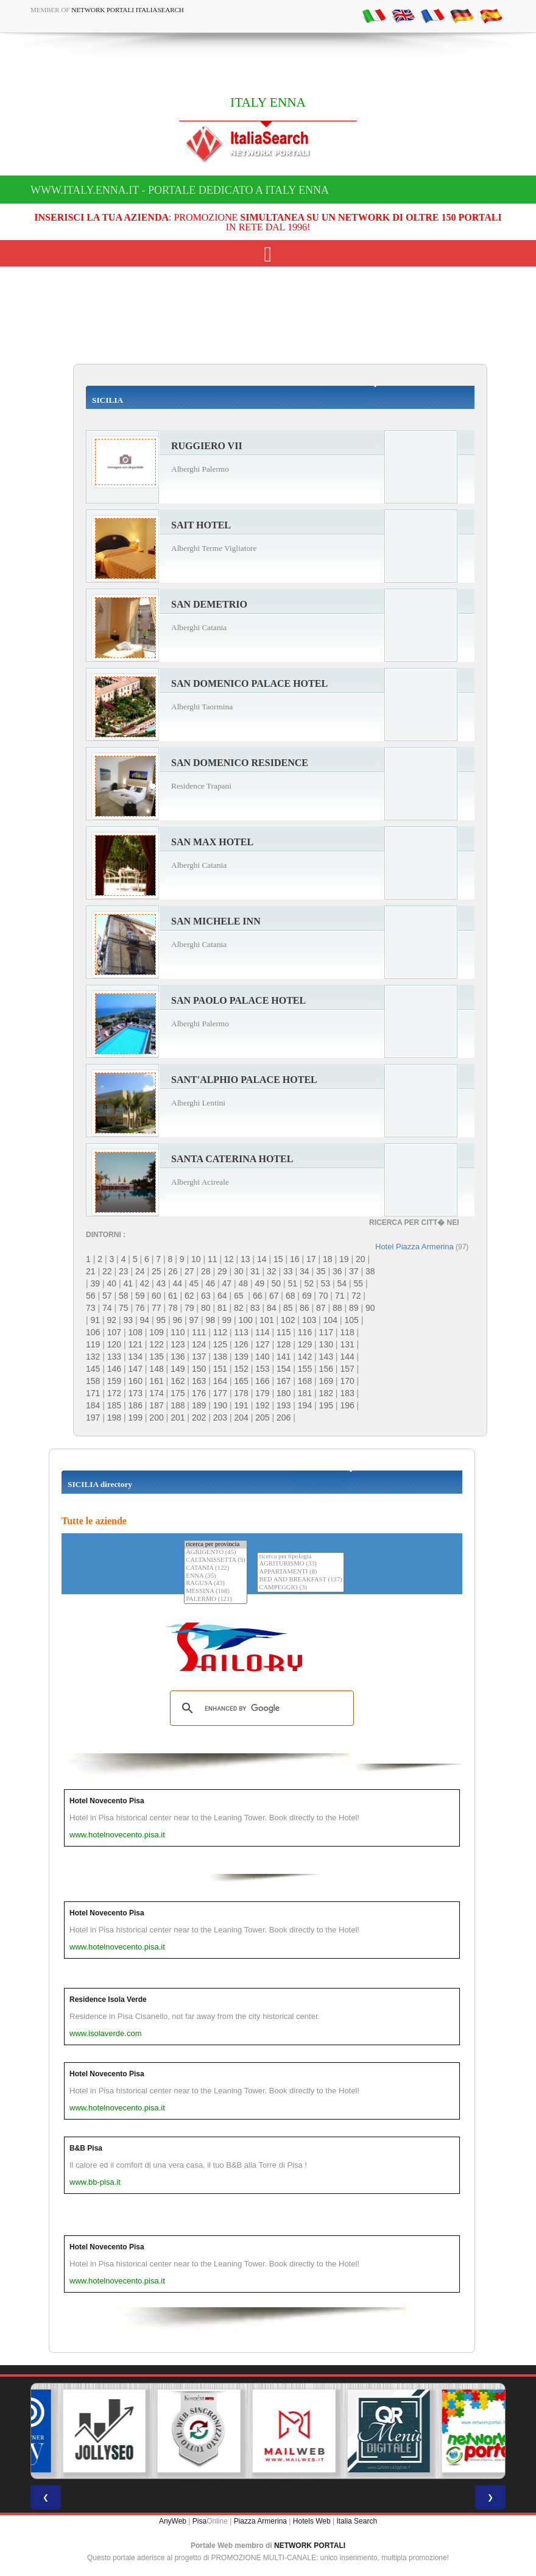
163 (199, 1381)
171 (93, 1393)
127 (262, 1344)
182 (326, 1393)
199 (136, 1417)
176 (199, 1393)
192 (262, 1405)
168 (305, 1381)
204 (241, 1417)
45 (194, 1283)
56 (91, 1295)
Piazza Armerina (260, 2521)
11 (212, 1259)
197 (93, 1417)
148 (156, 1369)
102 (288, 1320)
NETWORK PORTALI (309, 2545)
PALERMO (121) (216, 1599)
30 (239, 1271)
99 (227, 1320)
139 (241, 1356)
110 (178, 1332)
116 (305, 1332)
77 (156, 1308)
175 (178, 1393)
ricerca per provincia (216, 1545)
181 (305, 1393)
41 (128, 1283)
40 (112, 1283)
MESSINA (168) (216, 1591)
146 (114, 1369)
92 (112, 1320)
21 (91, 1271)
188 (178, 1405)
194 (305, 1405)
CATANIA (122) (216, 1568)
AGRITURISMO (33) (300, 1564)
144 (347, 1356)
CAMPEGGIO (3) (300, 1588)
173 (136, 1393)
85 (288, 1308)
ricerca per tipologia (300, 1557)
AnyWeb (172, 2521)
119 (93, 1344)
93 (128, 1320)
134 (136, 1356)
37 (354, 1271)
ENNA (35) (216, 1576)
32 (272, 1271)
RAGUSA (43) (216, 1584)
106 (93, 1332)
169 (326, 1381)
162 (178, 1381)
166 (262, 1381)
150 (199, 1369)
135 (156, 1356)
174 (156, 1393)
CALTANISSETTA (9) (216, 1560)
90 (370, 1308)
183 (347, 1393)
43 (161, 1283)
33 (288, 1271)
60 (156, 1295)
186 (136, 1405)
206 (284, 1417)
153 (262, 1369)
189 (199, 1405)
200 (156, 1417)
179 (262, 1393)
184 (93, 1405)
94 (145, 1320)
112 (220, 1332)
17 (311, 1259)
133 (114, 1356)
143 (326, 1356)
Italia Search (356, 2521)
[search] (260, 1708)
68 (290, 1295)
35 (321, 1271)
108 (136, 1332)
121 (136, 1344)
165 (241, 1381)
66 (258, 1295)
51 (293, 1283)
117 (326, 1332)
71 (340, 1295)
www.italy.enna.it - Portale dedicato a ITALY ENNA (179, 190)
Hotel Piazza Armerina (414, 1246)
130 (326, 1344)
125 (220, 1344)
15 (278, 1259)
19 (344, 1259)
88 (337, 1308)
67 (274, 1295)
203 (220, 1417)
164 (220, 1381)
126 (241, 1344)
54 (342, 1283)
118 (347, 1332)
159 (114, 1381)
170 (347, 1381)
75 (124, 1308)
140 (262, 1356)
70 (323, 1295)
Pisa (199, 2521)
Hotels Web (312, 2521)
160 (136, 1381)
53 (326, 1283)
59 (140, 1295)
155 (305, 1369)
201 (178, 1417)
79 (189, 1308)
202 (199, 1417)
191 (241, 1405)
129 (305, 1344)
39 (95, 1283)
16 (295, 1259)
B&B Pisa (85, 2148)
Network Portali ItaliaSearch (127, 9)
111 (199, 1332)
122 (156, 1344)
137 (199, 1356)
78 (173, 1308)
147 (136, 1369)
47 (227, 1283)
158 (93, 1381)
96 (178, 1320)
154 (284, 1369)
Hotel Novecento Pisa (106, 1801)
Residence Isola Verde (108, 1999)
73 (91, 1308)
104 (330, 1320)
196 (347, 1405)
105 (351, 1320)
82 (239, 1308)
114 (262, 1332)
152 (241, 1369)
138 (220, 1356)
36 (337, 1271)
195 (326, 1405)
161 (156, 1381)
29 (222, 1271)
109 (156, 1332)
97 (194, 1320)
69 (307, 1295)
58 (124, 1295)
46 (211, 1283)
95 (161, 1320)
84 (272, 1308)
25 (156, 1271)
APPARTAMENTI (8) (300, 1572)
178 (241, 1393)
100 (246, 1320)
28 (206, 1271)
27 (189, 1271)
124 (199, 1344)
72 (356, 1295)
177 (220, 1393)
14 (262, 1259)
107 (114, 1332)
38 (370, 1271)
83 (255, 1308)
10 (196, 1259)
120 (114, 1344)
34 (304, 1271)
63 (206, 1295)
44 (178, 1283)
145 (93, 1369)
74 (107, 1308)
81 (222, 1308)
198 (114, 1417)
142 (305, 1356)
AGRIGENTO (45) (216, 1552)
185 (114, 1405)
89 (354, 1308)
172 (114, 1393)
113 (241, 1332)
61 (173, 1295)
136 (178, 1356)
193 (284, 1405)
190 (220, 1405)
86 (304, 1308)
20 (360, 1259)
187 (156, 1405)
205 (262, 1417)
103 (309, 1320)
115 (284, 1332)
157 (347, 1369)
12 (229, 1259)
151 (220, 1369)
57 (107, 1295)
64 (222, 1295)
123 (178, 1344)
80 (206, 1308)
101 (266, 1320)
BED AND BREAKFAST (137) (300, 1580)
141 (284, 1356)
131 (347, 1344)
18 (328, 1259)
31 (255, 1271)
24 (140, 1271)
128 (284, 1344)
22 (107, 1271)
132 (93, 1356)
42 (145, 1283)
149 (178, 1369)
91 (95, 1320)
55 (359, 1283)
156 (326, 1369)
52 (309, 1283)
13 (245, 1259)
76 (140, 1308)
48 (244, 1283)
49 (260, 1283)
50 (276, 1283)
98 (211, 1320)
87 (321, 1308)
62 (189, 1295)
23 (124, 1271)
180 (284, 1393)
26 (173, 1271)
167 (284, 1381)
